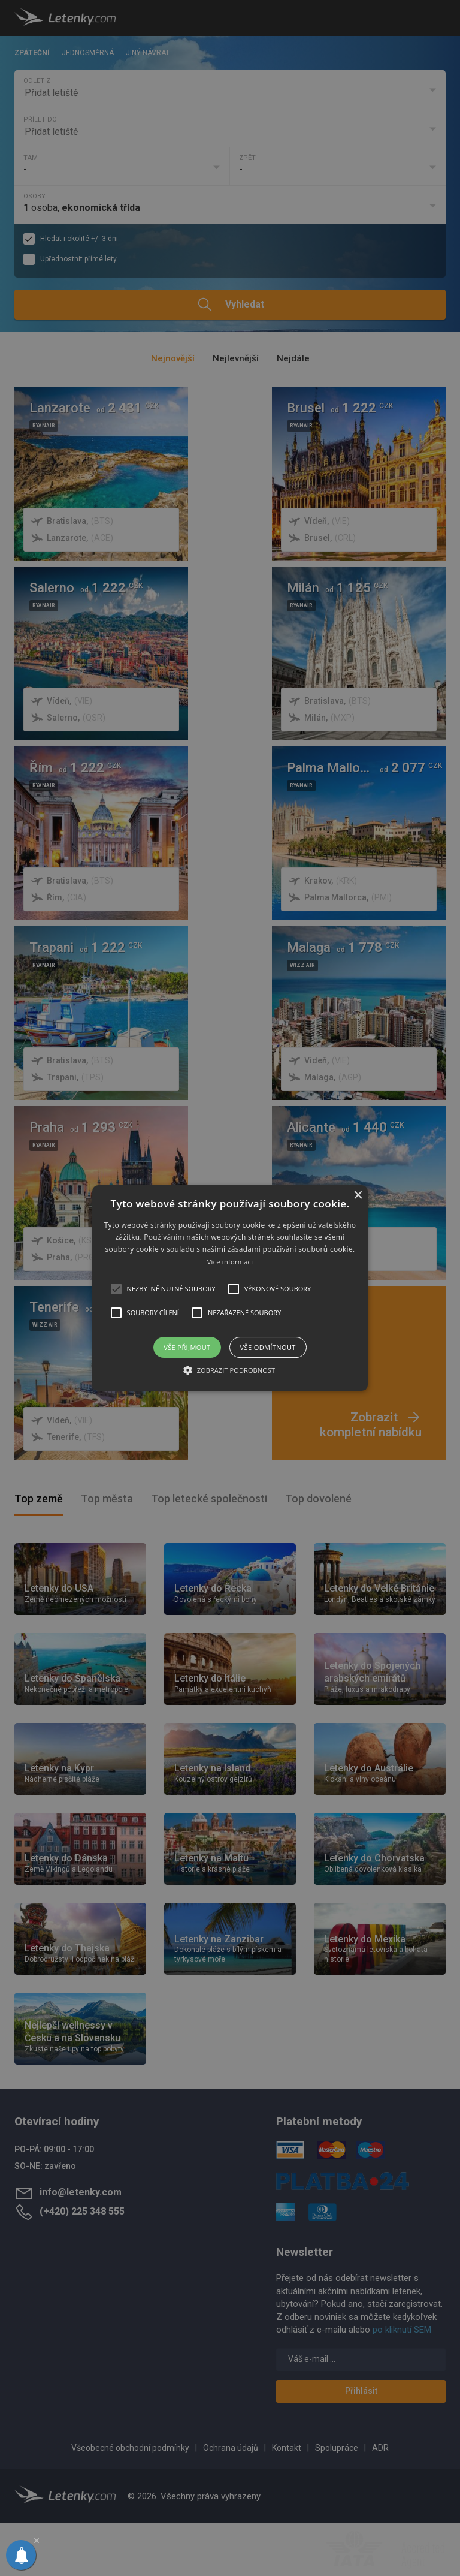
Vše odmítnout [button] (268, 1347)
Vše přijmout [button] (187, 1347)
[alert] (230, 1288)
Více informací (230, 1261)
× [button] (357, 1195)
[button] (230, 1288)
